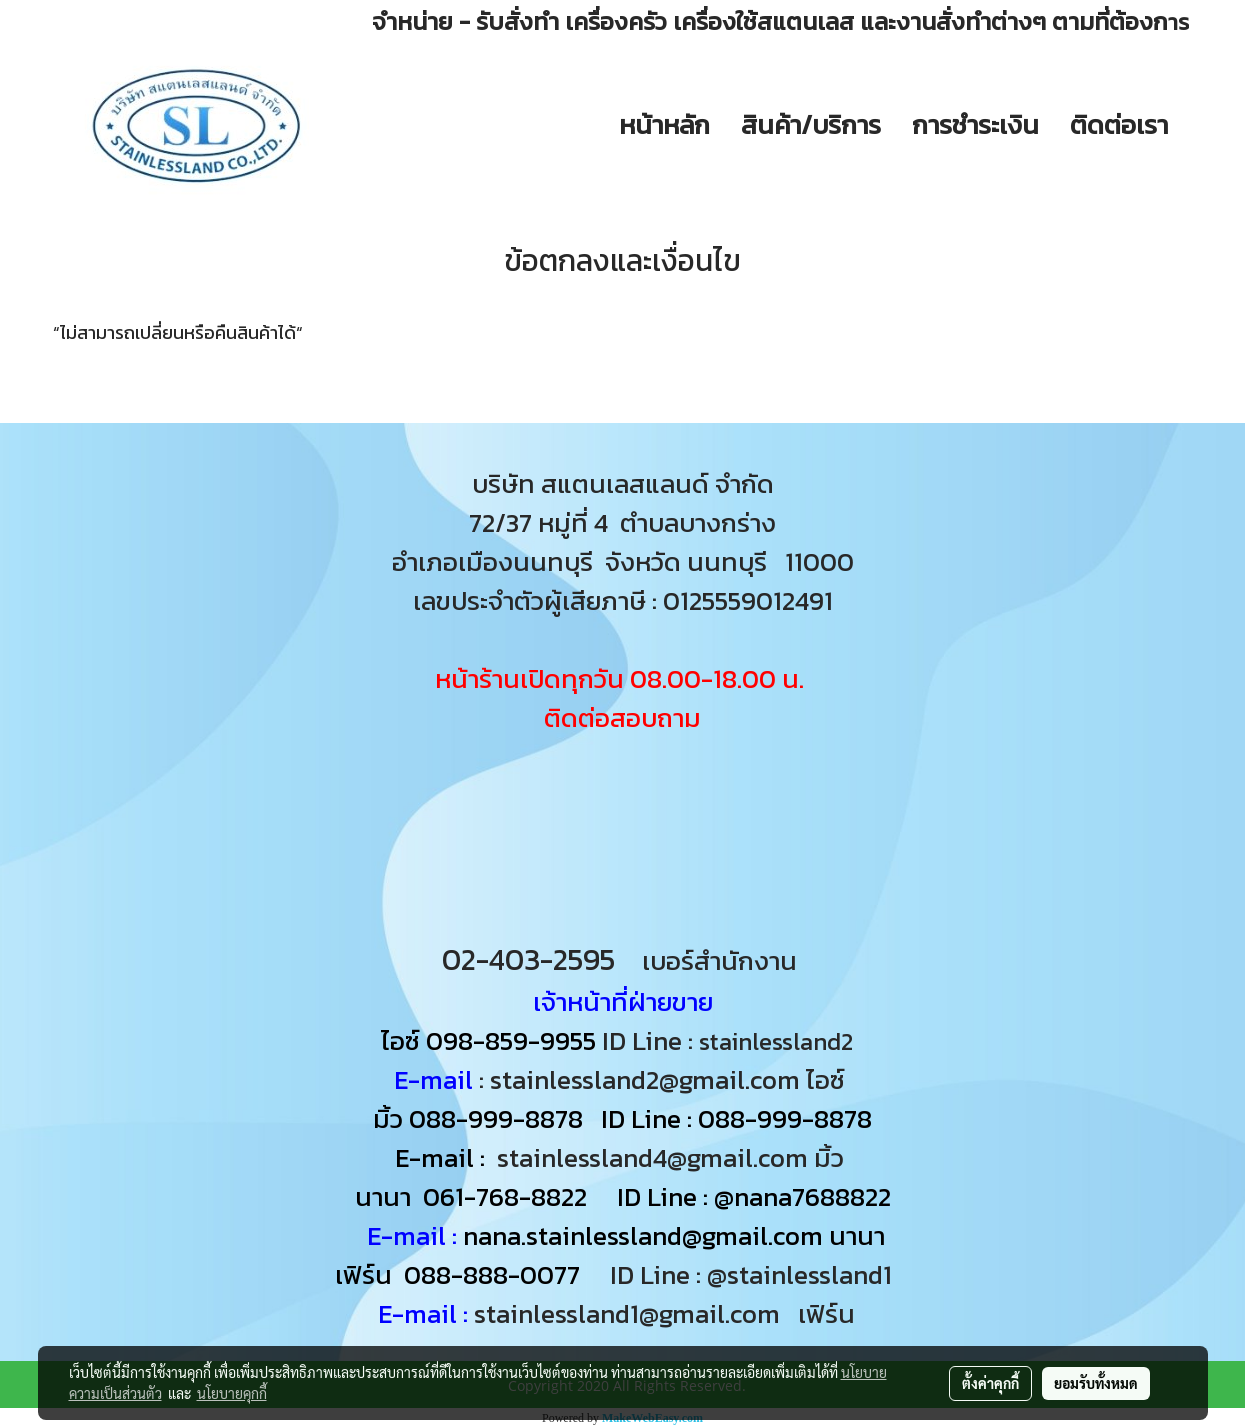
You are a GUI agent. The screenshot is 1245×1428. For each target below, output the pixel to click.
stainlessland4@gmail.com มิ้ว (670, 1157)
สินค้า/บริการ (811, 124)
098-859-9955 (511, 1040)
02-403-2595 (528, 959)
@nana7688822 (802, 1196)
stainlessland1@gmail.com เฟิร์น (670, 1313)
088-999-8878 (496, 1118)
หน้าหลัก (664, 124)
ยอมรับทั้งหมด (1096, 1383)
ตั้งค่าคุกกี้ (990, 1383)
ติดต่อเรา (1119, 124)
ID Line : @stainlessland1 (754, 1274)
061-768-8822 (508, 1196)
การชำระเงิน (975, 124)
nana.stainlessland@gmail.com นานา (671, 1235)
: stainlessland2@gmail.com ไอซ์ (662, 1079)
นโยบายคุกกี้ (232, 1393)
